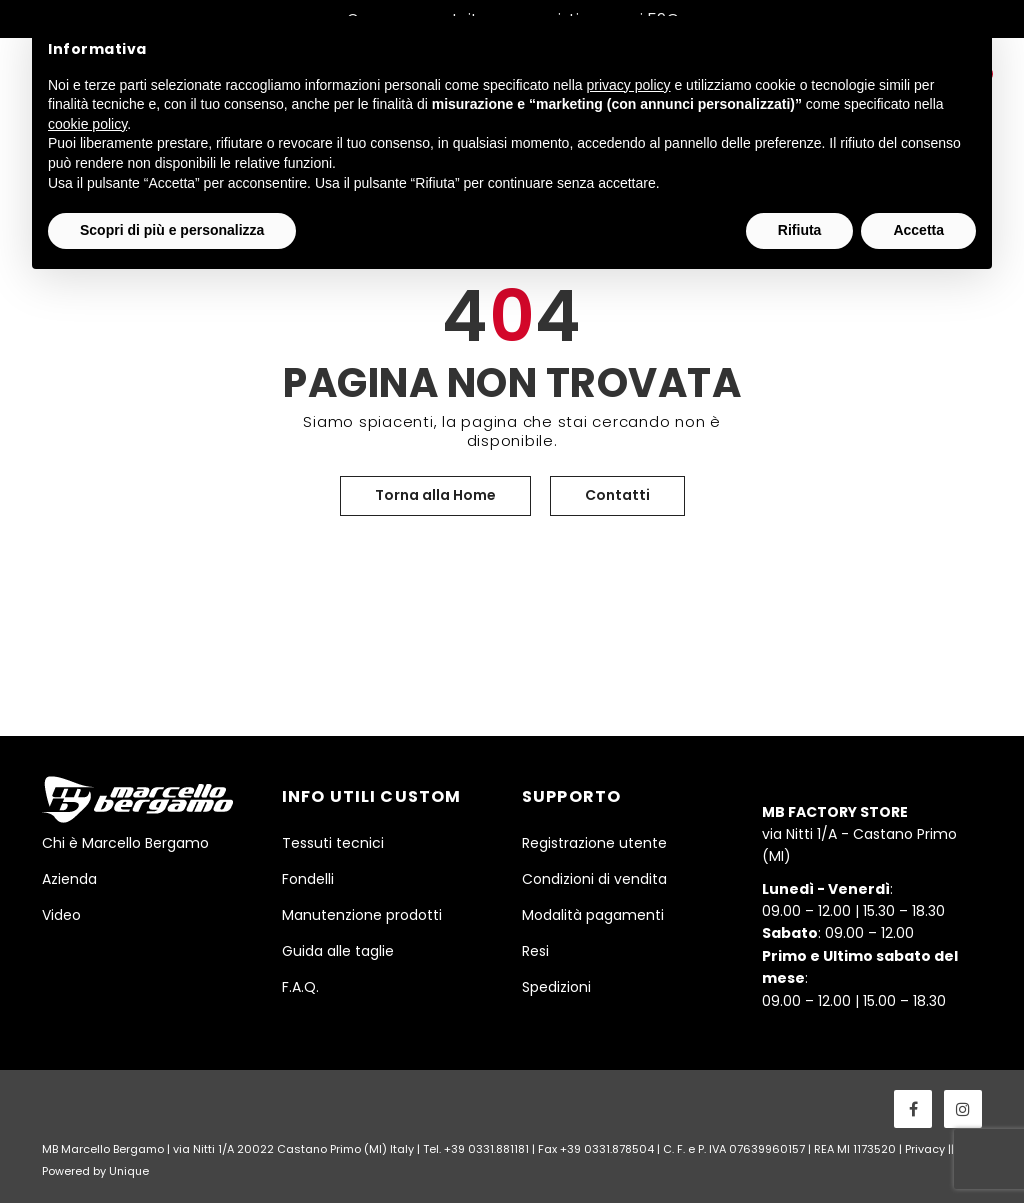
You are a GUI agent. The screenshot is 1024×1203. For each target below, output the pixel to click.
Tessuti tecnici (333, 843)
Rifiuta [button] (800, 230)
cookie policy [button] (87, 124)
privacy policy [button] (629, 85)
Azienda (69, 879)
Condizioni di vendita (594, 879)
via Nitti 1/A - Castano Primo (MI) (859, 834)
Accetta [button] (918, 230)
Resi (535, 951)
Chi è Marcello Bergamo (125, 843)
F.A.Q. (300, 987)
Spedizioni (556, 987)
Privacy (925, 1149)
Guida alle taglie (338, 951)
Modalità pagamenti (593, 915)
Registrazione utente (594, 843)
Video (61, 915)
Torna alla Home (435, 495)
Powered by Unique (95, 1171)
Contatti (617, 495)
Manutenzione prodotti (362, 915)
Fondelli (308, 879)
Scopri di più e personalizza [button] (172, 230)
